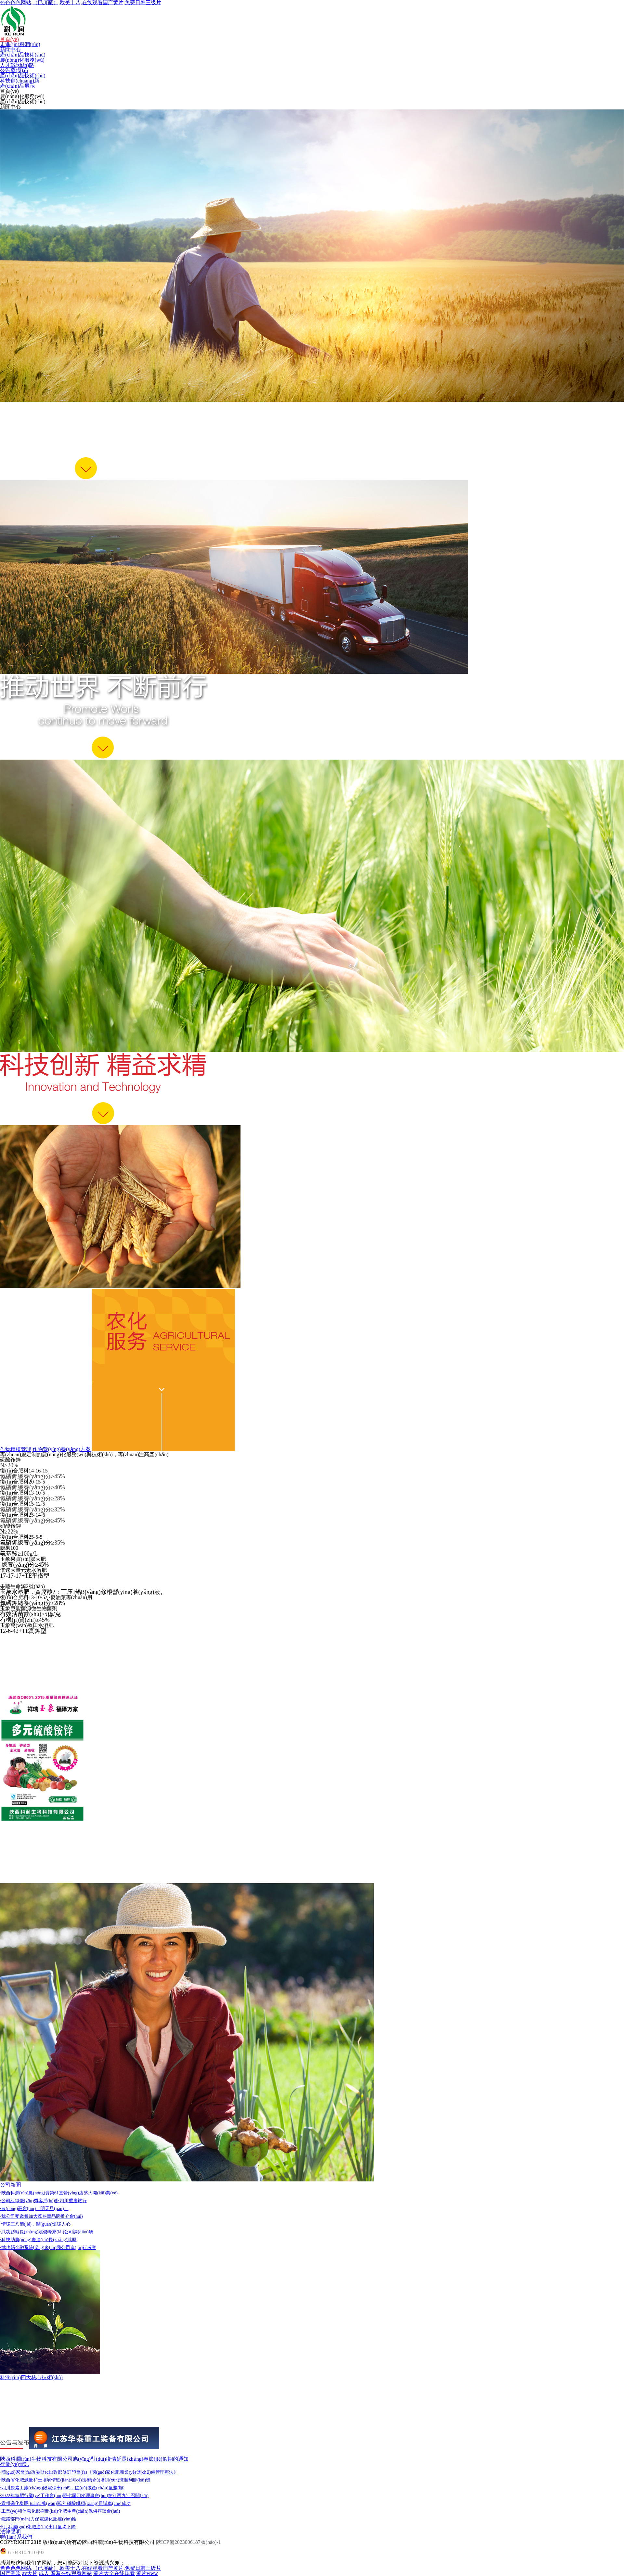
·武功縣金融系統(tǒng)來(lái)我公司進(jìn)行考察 (48, 2247)
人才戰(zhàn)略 (17, 65)
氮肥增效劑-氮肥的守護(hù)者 (34, 2408)
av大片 (29, 2573)
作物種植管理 (15, 1449)
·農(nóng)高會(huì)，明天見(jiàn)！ (34, 2208)
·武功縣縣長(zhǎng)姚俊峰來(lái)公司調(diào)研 (46, 2231)
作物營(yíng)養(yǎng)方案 (61, 1449)
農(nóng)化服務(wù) (22, 60)
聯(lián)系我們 (16, 2537)
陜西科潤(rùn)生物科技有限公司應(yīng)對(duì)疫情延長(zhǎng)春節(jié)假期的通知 (94, 2459)
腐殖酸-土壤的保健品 (24, 2388)
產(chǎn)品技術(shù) (23, 54)
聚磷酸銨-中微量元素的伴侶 (32, 2419)
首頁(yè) (9, 39)
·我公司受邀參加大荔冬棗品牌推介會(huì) (41, 2216)
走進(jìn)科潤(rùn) (20, 44)
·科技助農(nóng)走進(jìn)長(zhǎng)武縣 (38, 2239)
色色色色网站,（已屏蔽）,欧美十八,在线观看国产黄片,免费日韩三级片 (80, 2568)
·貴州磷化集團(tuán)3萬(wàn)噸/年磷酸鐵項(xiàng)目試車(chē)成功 (65, 2503)
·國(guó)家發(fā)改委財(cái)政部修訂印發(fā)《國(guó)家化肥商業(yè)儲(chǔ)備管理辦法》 (89, 2472)
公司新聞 (10, 2185)
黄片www (147, 2573)
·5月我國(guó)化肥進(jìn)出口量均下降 (38, 2526)
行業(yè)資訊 (14, 2464)
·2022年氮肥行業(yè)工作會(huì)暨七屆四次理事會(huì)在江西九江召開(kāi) (74, 2495)
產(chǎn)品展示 (17, 86)
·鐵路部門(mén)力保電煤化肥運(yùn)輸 (38, 2519)
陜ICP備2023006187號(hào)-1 (188, 2542)
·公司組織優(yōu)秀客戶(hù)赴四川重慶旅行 (43, 2200)
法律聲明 (10, 2531)
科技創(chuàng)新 (19, 80)
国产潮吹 (10, 2573)
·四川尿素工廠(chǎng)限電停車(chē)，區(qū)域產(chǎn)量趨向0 (62, 2487)
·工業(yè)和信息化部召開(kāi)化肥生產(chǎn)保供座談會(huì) (60, 2511)
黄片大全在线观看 (114, 2573)
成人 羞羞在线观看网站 (65, 2573)
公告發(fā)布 (14, 70)
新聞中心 (10, 49)
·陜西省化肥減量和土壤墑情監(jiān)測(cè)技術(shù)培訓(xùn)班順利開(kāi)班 (75, 2480)
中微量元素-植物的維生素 (29, 2398)
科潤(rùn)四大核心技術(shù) (31, 2377)
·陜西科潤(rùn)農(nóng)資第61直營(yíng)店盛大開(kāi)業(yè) (59, 2193)
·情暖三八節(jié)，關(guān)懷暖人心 (35, 2224)
